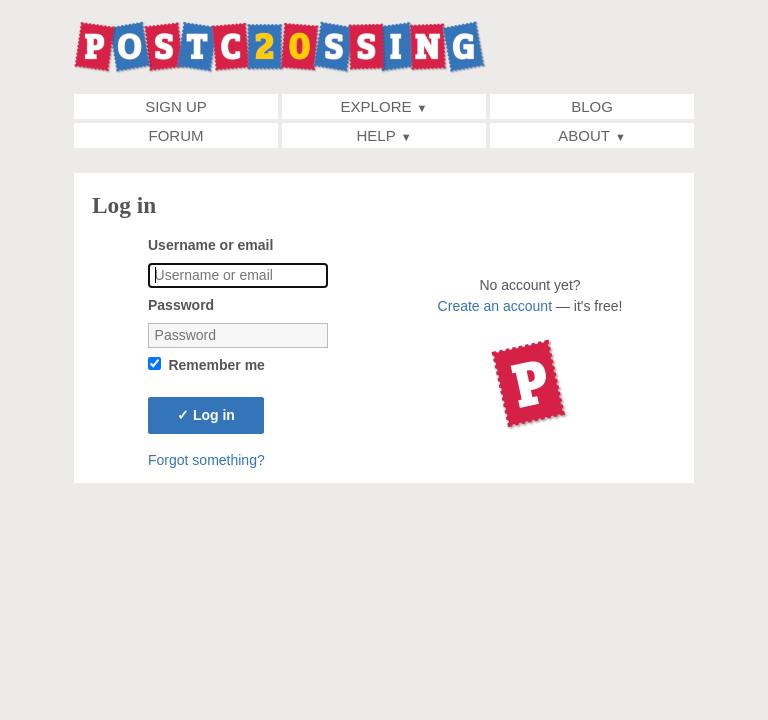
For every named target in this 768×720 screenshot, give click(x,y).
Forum (176, 135)
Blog (592, 106)
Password (181, 305)
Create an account (495, 306)
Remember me (216, 365)
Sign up (176, 106)
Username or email (210, 245)
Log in (206, 415)
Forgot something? (206, 460)
